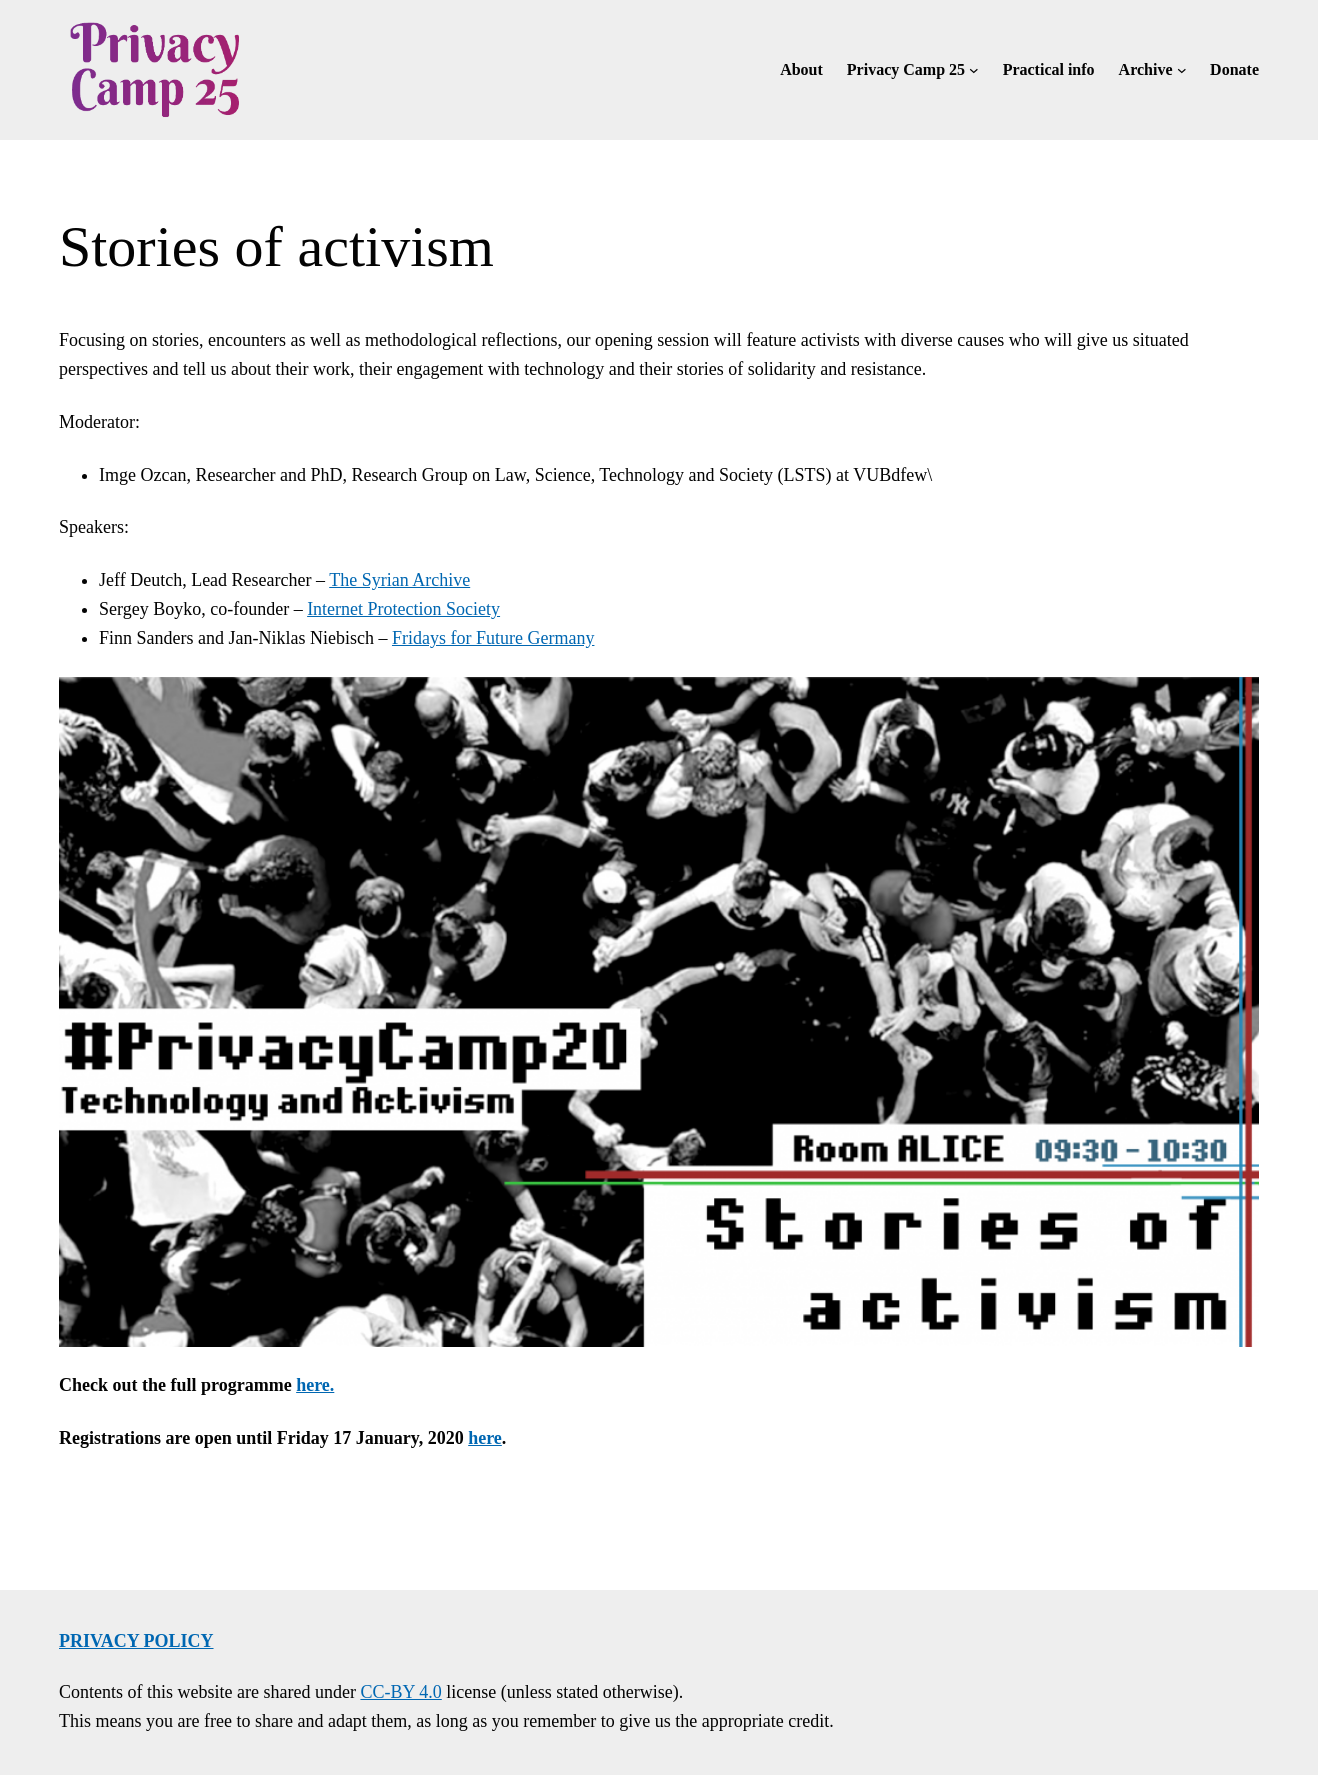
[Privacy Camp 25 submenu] (974, 70)
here (485, 1438)
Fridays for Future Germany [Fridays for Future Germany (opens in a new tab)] (493, 638)
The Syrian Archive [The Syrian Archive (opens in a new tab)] (399, 580)
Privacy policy (136, 1641)
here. (315, 1385)
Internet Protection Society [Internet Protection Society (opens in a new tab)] (403, 609)
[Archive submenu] (1182, 70)
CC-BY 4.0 (400, 1692)
